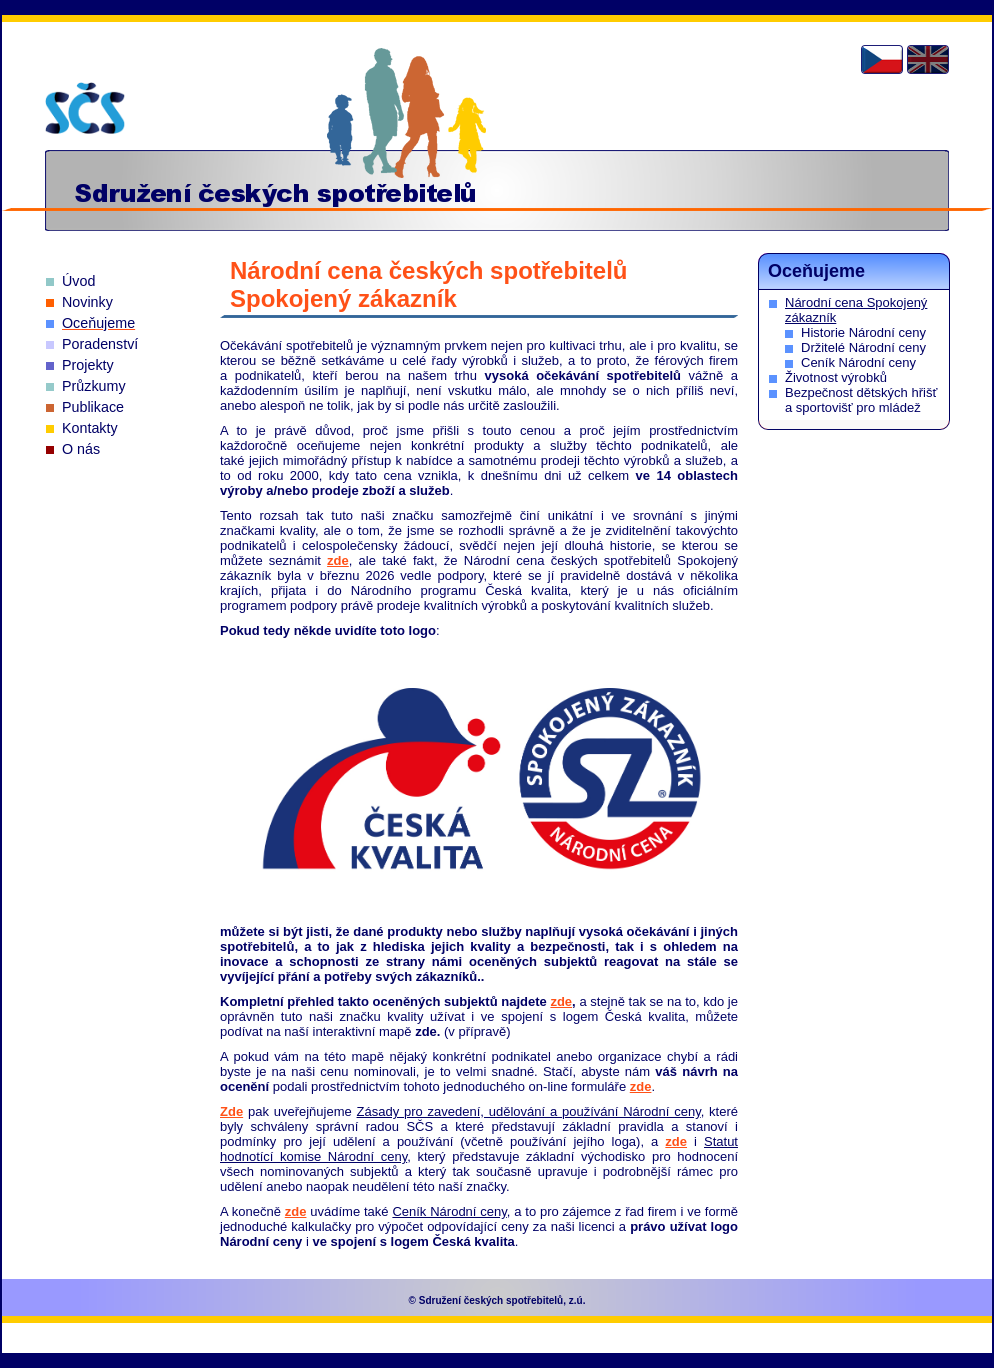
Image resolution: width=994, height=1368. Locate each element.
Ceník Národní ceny (858, 362)
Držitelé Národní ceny (863, 347)
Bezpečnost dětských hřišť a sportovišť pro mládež (861, 400)
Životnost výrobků (836, 377)
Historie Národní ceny (863, 332)
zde (338, 560)
